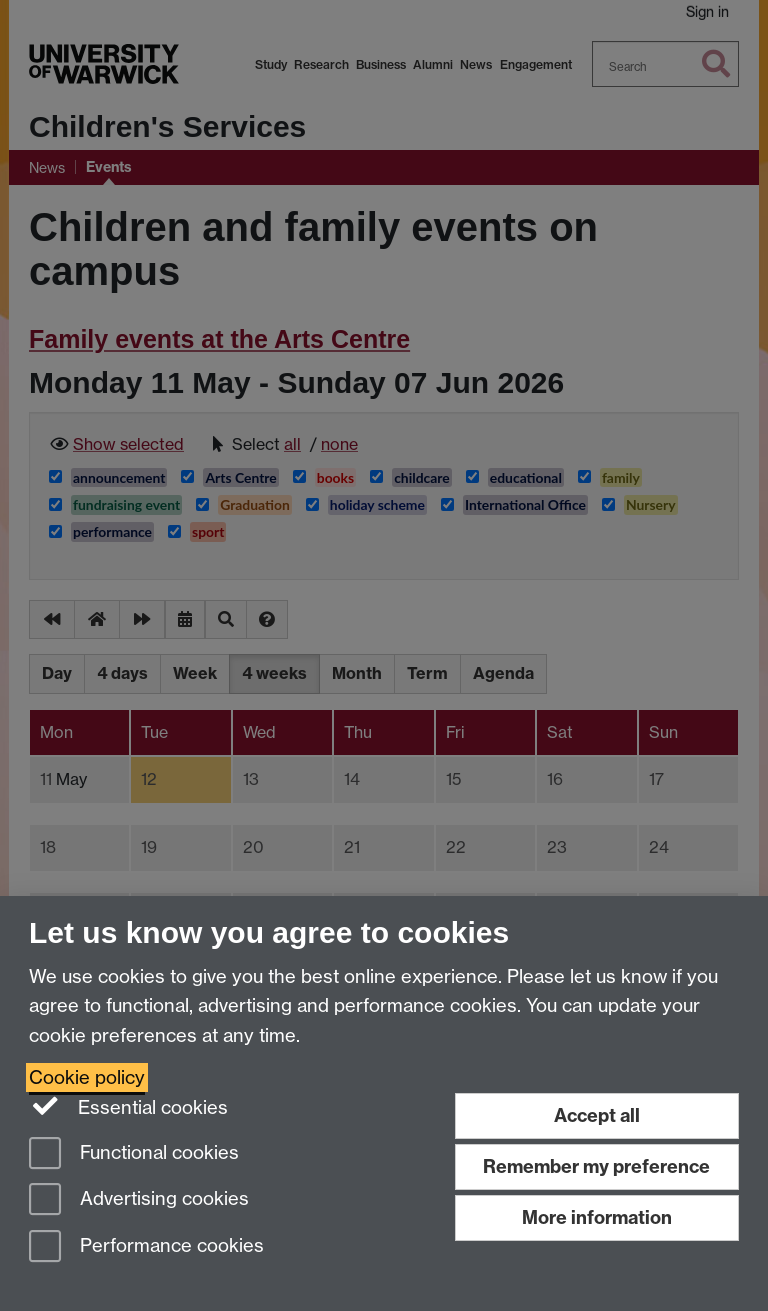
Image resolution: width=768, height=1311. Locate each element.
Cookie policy (87, 1077)
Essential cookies (128, 1106)
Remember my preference (596, 1166)
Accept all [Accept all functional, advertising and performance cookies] (597, 1115)
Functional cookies (134, 1154)
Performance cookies (146, 1247)
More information (597, 1217)
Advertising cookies (139, 1200)
